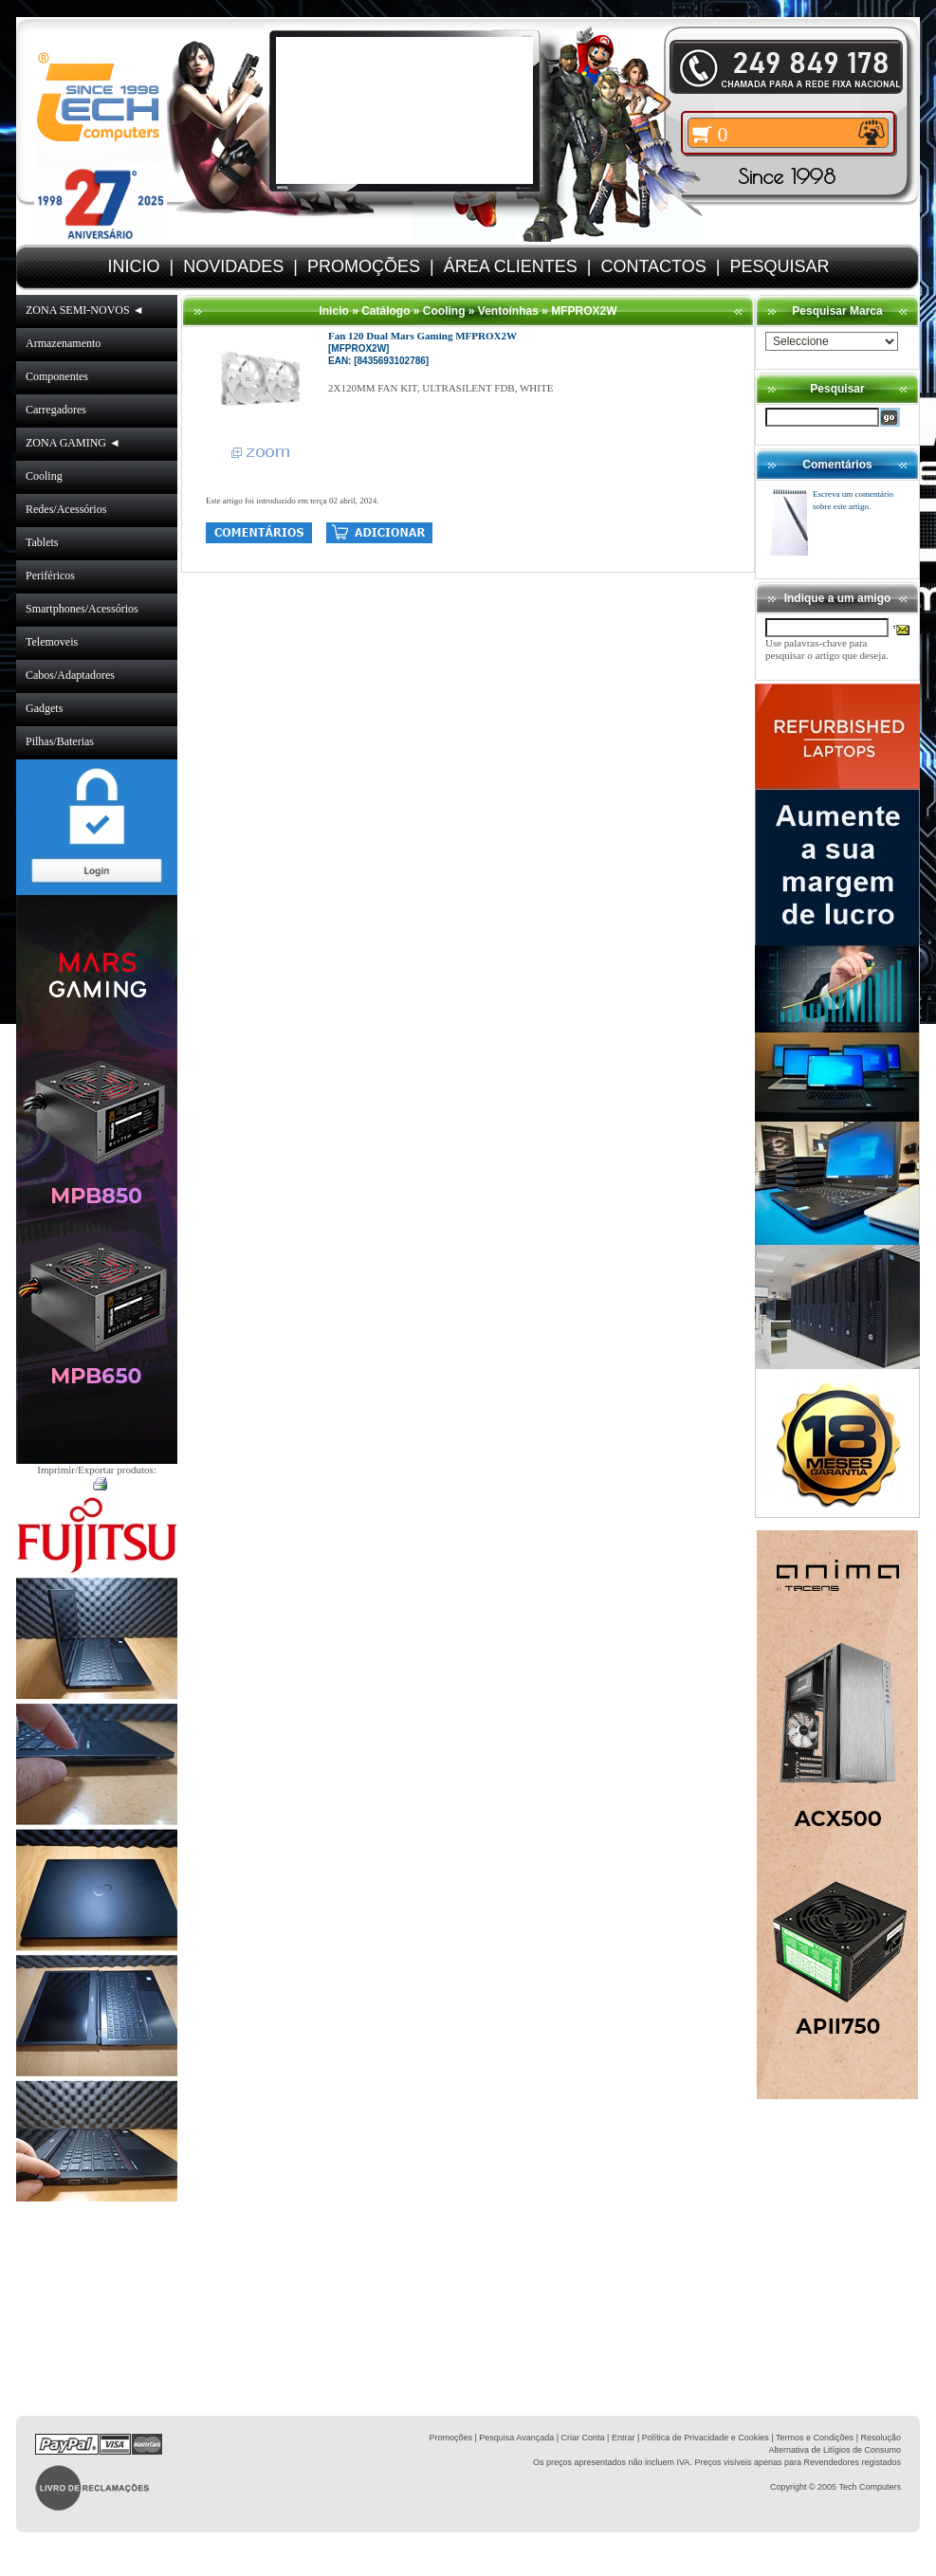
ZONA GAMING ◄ (73, 442)
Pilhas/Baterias (60, 741)
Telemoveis (52, 642)
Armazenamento (63, 343)
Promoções (450, 2437)
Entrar (623, 2437)
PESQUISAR (779, 266)
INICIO (134, 266)
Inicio (333, 311)
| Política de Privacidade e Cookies (701, 2437)
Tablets (42, 542)
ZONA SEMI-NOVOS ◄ (85, 310)
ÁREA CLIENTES (511, 266)
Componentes (57, 376)
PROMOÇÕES (363, 266)
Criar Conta (583, 2437)
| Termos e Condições (812, 2437)
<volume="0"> (404, 110)
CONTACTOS (653, 266)
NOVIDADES (233, 266)
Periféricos (50, 575)
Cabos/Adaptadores (70, 675)
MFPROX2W (583, 311)
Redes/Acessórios (66, 509)
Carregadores (56, 409)
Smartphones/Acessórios (82, 608)
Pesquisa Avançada (516, 2437)
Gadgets (44, 708)
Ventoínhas (508, 311)
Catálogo (385, 311)
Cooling (44, 476)
